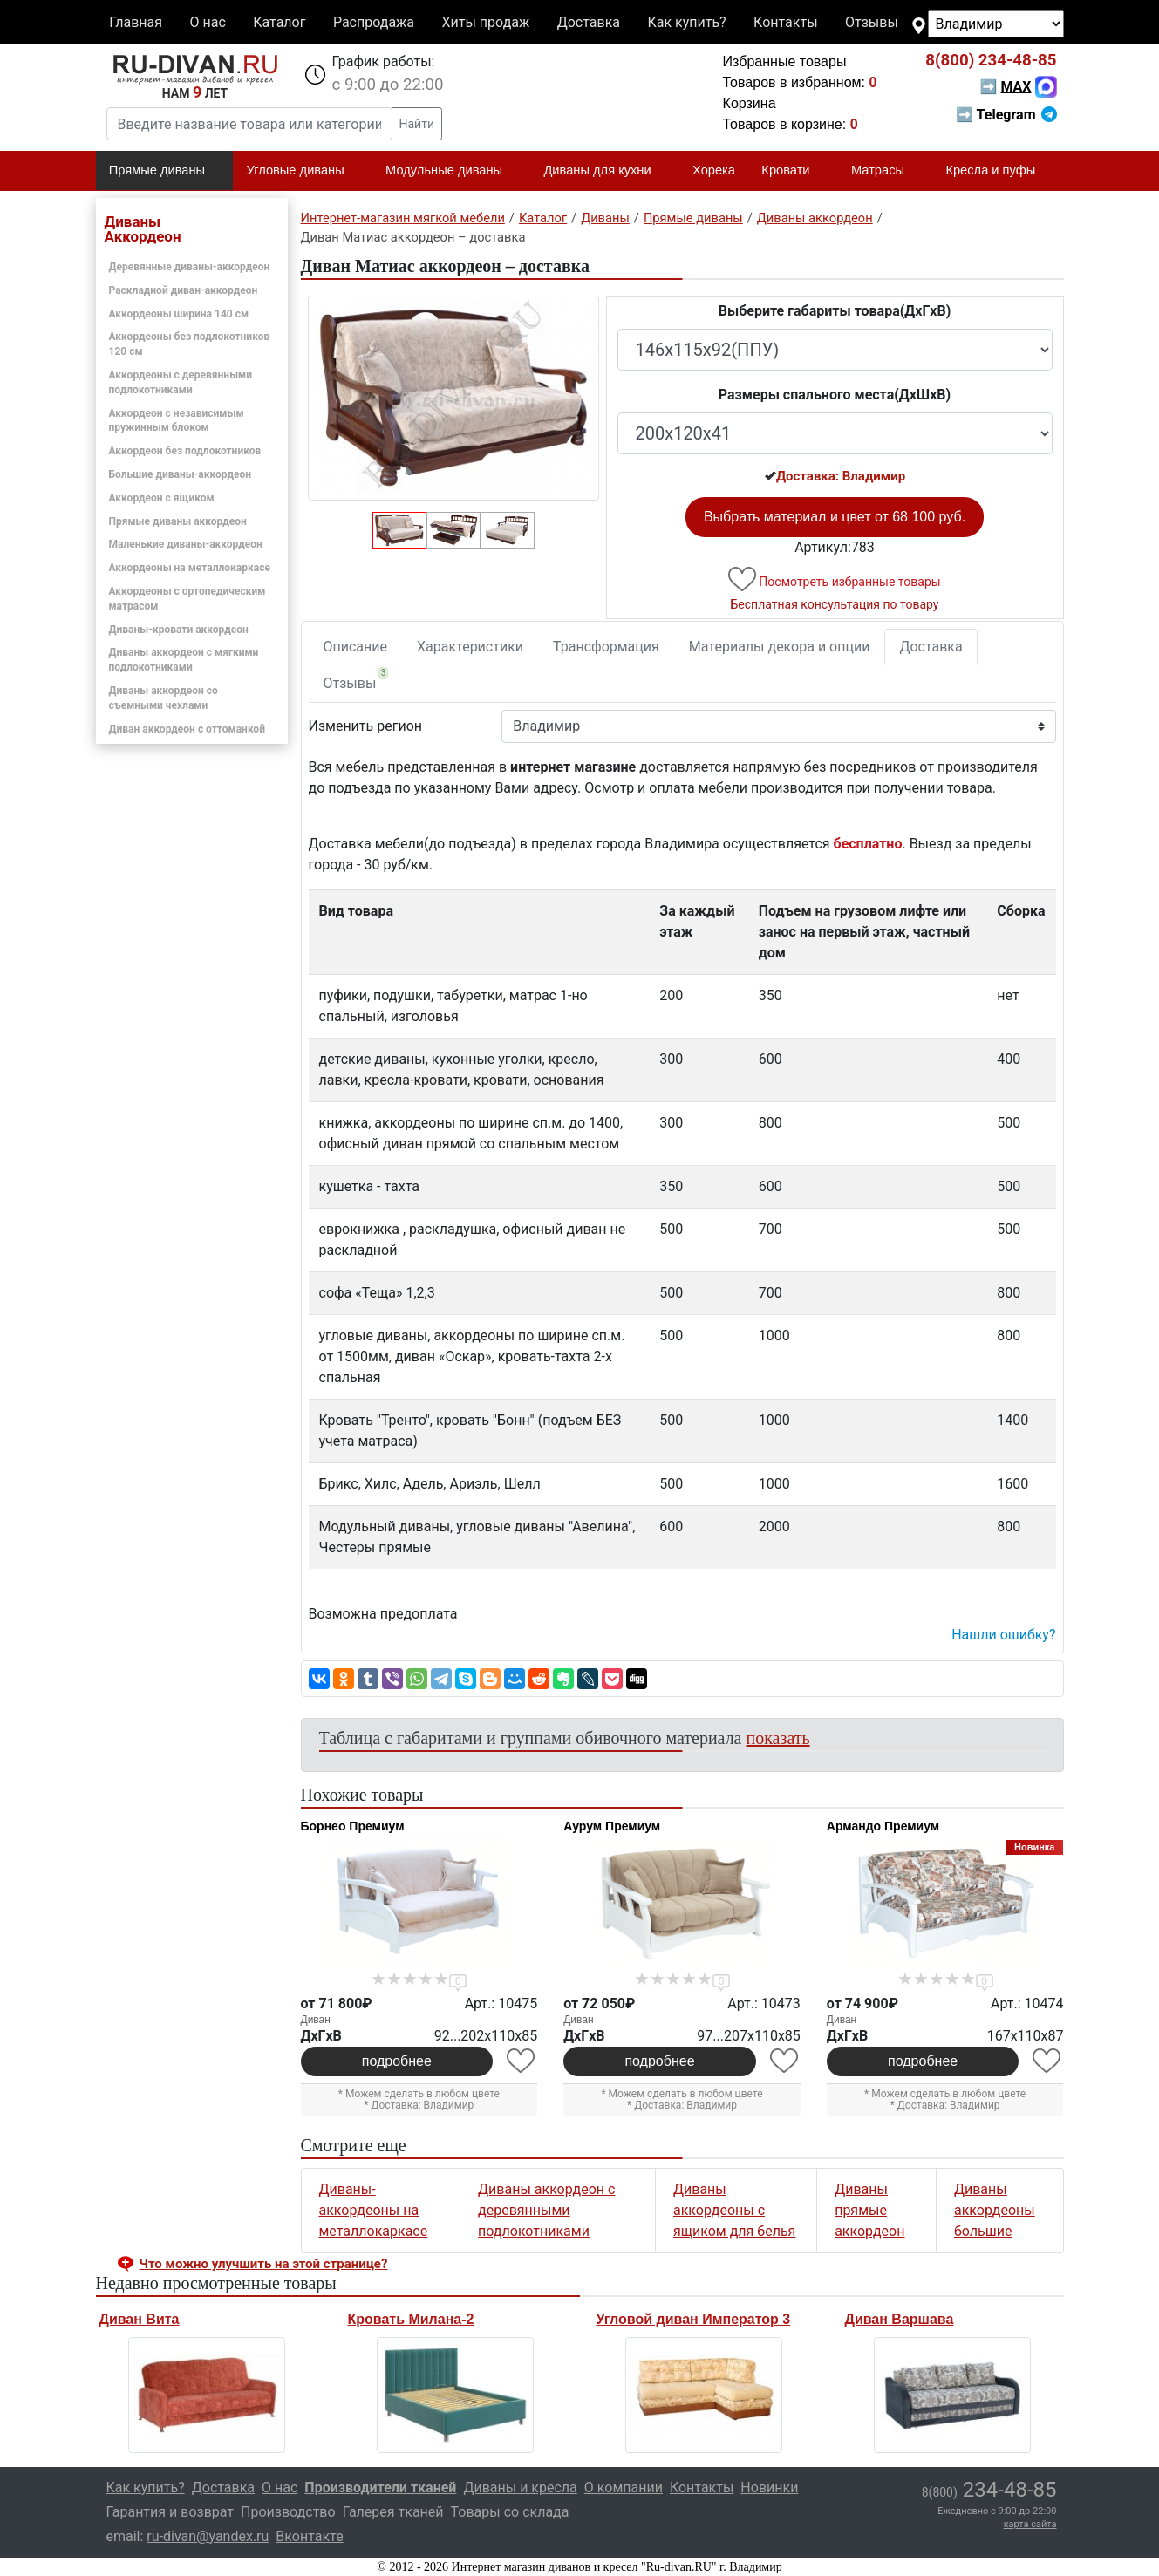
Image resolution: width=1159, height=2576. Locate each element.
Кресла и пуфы (997, 171)
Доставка (588, 22)
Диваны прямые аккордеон (869, 2210)
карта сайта (1030, 2524)
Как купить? (686, 22)
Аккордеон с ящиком (162, 498)
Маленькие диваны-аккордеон (185, 544)
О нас (207, 22)
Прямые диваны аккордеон (178, 521)
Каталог (279, 22)
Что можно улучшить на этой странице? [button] (264, 2264)
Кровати (792, 171)
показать (778, 1738)
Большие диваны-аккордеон (180, 474)
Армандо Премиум (883, 1826)
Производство (288, 2512)
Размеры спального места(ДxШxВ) (835, 394)
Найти (417, 124)
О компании (623, 2487)
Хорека (713, 170)
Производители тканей (380, 2487)
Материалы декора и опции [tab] (779, 646)
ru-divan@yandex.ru (208, 2536)
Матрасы (885, 171)
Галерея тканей (393, 2512)
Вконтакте (309, 2536)
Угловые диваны (303, 171)
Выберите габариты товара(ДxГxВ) (835, 311)
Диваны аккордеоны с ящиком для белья (734, 2210)
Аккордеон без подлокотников (185, 451)
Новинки (769, 2487)
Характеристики (470, 646)
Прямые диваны (164, 171)
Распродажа (373, 22)
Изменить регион (365, 726)
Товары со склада (510, 2512)
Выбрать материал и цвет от (834, 516)
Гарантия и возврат (170, 2512)
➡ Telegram (1006, 114)
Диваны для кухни (604, 171)
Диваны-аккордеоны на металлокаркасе (373, 2210)
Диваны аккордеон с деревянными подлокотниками (546, 2210)
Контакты (785, 22)
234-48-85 (990, 60)
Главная (135, 22)
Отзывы (871, 22)
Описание (356, 646)
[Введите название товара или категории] (249, 123)
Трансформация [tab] (606, 646)
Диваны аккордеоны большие (994, 2210)
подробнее (397, 2061)
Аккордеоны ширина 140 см (179, 314)
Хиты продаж (486, 22)
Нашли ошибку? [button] (1003, 1634)
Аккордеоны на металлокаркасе (189, 568)
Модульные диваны (451, 171)
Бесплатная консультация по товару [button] (835, 604)
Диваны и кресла (519, 2487)
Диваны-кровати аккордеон (179, 630)
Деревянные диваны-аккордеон (189, 267)
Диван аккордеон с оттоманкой (187, 729)
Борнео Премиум (353, 1826)
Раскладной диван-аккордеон (183, 290)
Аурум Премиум (611, 1826)
